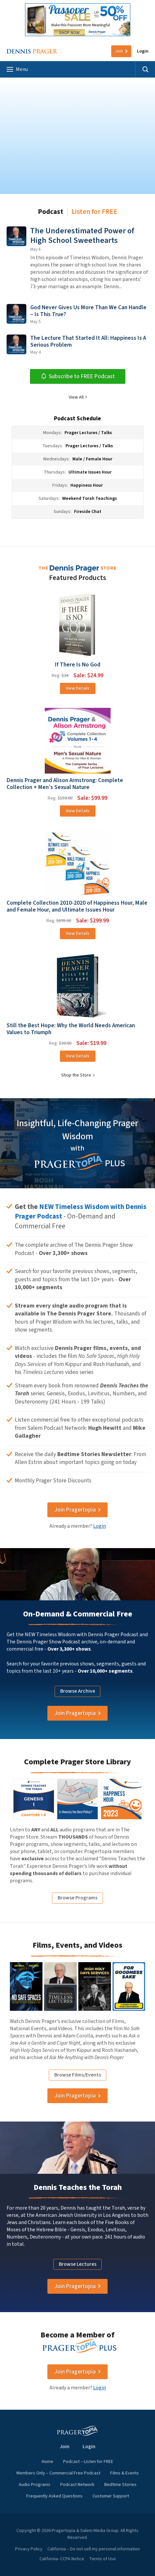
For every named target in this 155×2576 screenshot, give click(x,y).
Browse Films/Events (77, 2074)
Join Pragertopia (75, 1510)
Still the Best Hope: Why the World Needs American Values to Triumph (71, 1028)
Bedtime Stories (120, 2484)
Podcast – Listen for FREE (88, 2461)
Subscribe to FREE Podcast (77, 376)
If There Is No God (77, 665)
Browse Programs (77, 1897)
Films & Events (124, 2473)
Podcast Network (77, 2484)
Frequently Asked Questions (54, 2496)
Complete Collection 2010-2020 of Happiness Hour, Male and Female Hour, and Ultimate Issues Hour (77, 906)
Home (47, 2461)
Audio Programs (34, 2484)
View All (76, 397)
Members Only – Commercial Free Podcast (58, 2473)
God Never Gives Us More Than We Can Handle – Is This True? (88, 310)
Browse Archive (77, 1691)
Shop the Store (76, 1075)
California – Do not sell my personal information (93, 2549)
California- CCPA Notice (61, 2559)
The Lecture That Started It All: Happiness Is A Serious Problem (88, 341)
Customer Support (110, 2496)
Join (119, 51)
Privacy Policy (28, 2549)
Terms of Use (102, 2559)
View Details (78, 688)
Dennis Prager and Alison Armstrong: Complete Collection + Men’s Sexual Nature (65, 783)
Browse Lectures (77, 2264)
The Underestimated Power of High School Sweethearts (82, 235)
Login (142, 51)
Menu (17, 69)
